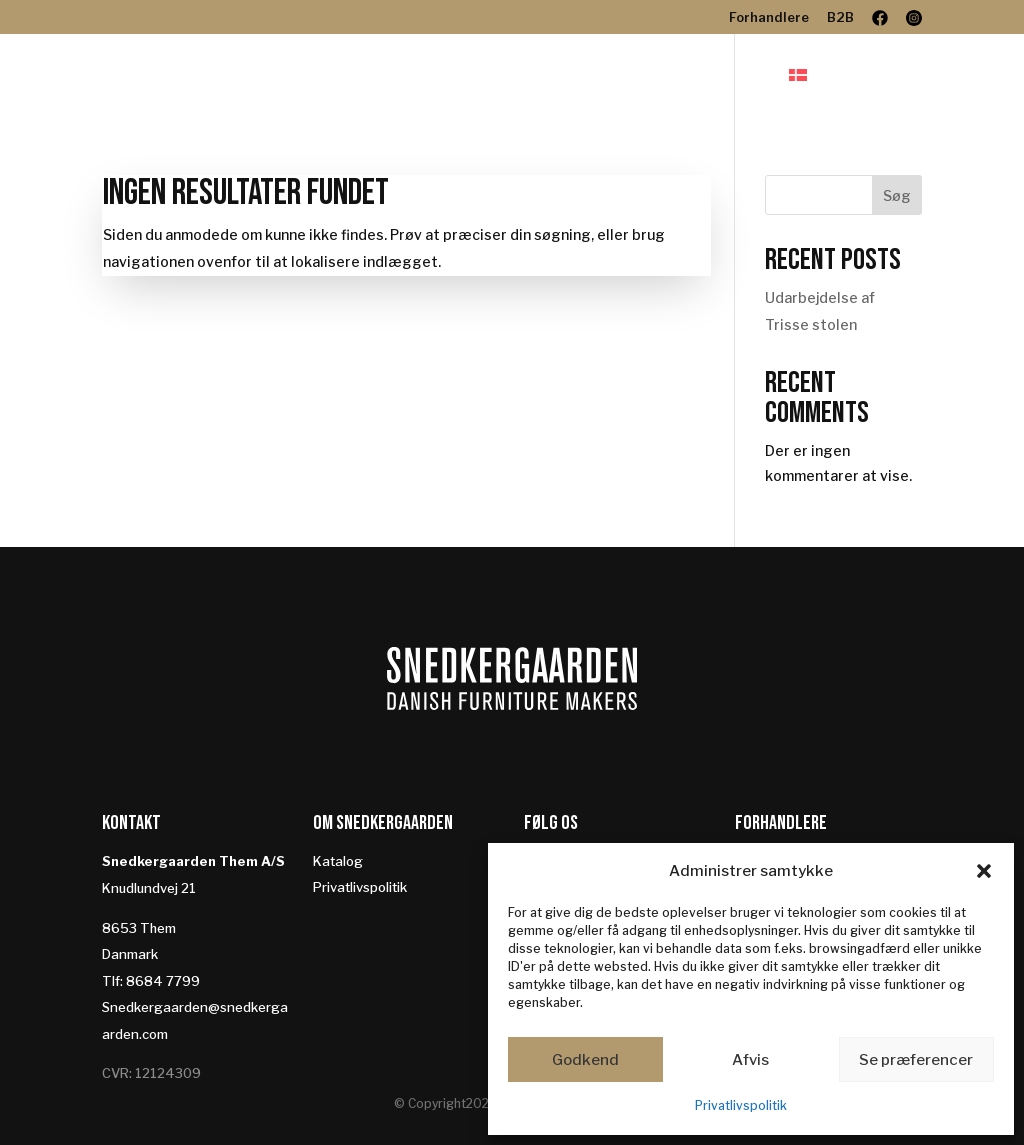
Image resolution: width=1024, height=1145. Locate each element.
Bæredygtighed (702, 76)
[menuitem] (835, 93)
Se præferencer (916, 1060)
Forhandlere (769, 18)
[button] (984, 871)
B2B (840, 18)
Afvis (750, 1060)
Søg (897, 195)
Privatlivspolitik (741, 1105)
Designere (555, 76)
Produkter (425, 76)
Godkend (585, 1060)
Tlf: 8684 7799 (151, 981)
